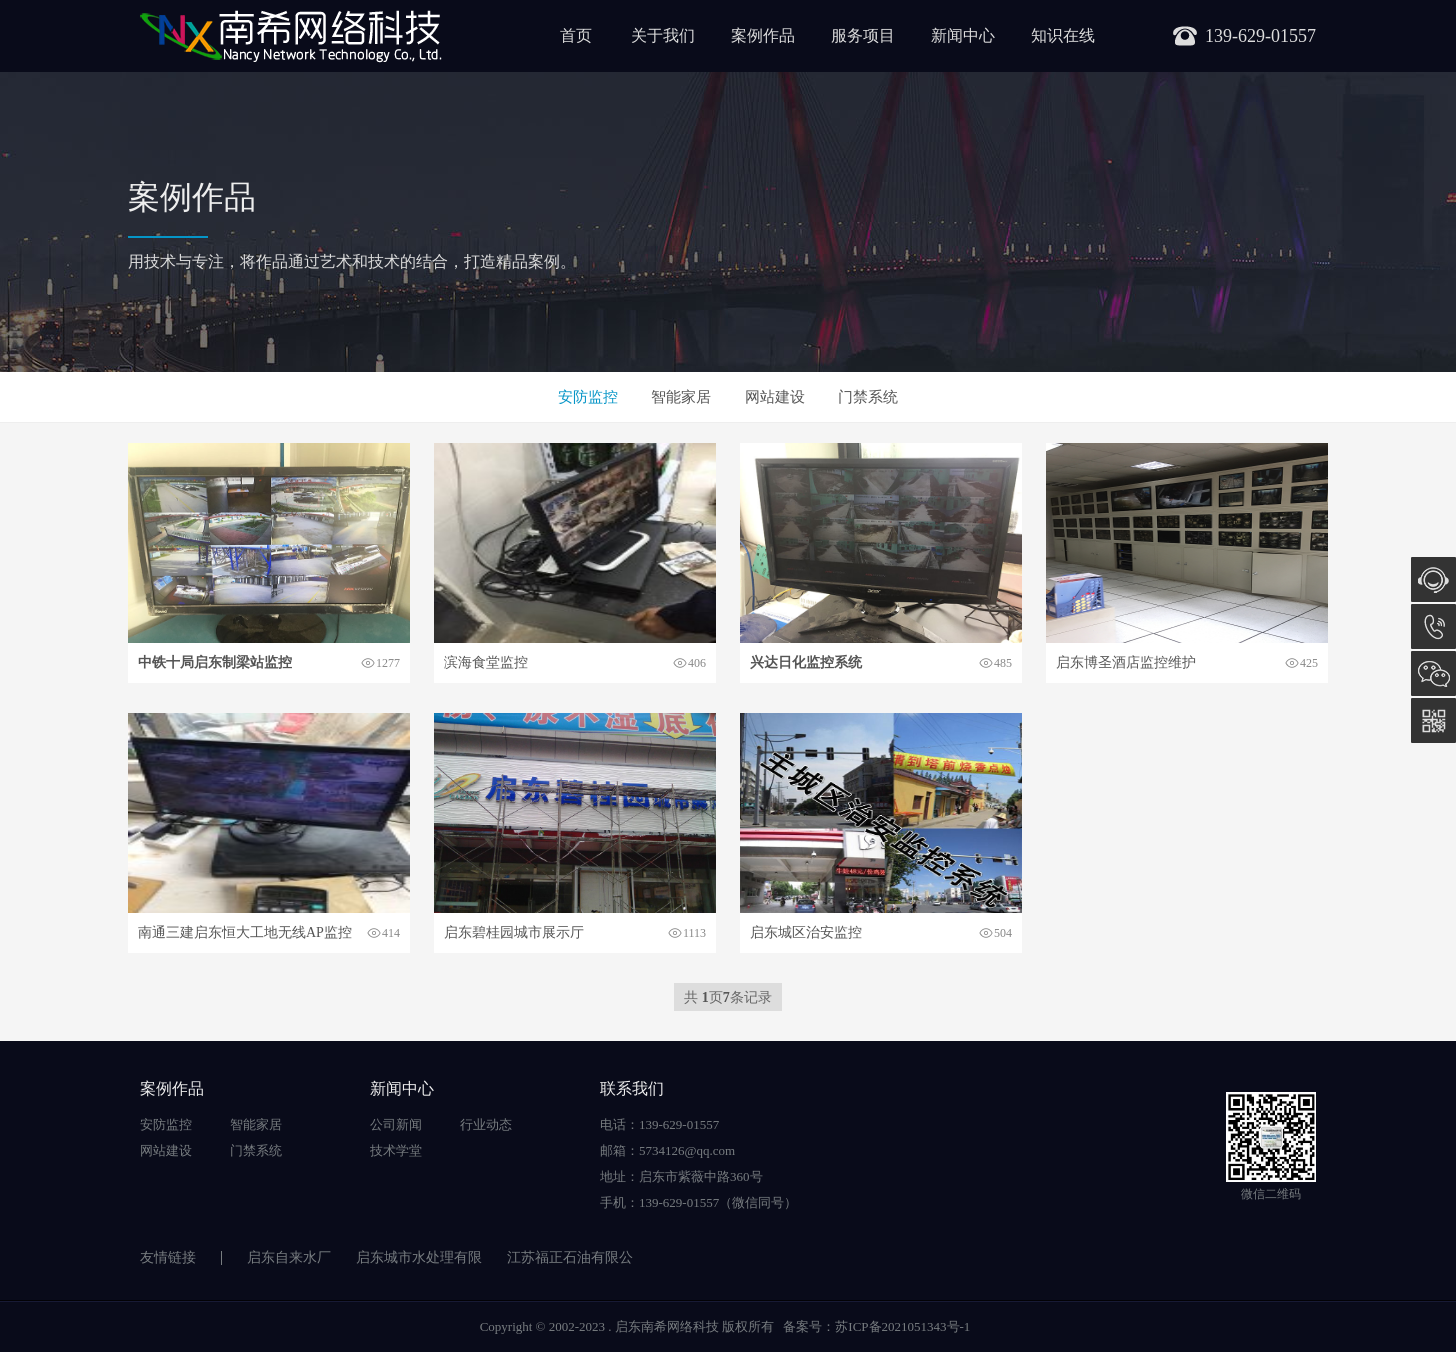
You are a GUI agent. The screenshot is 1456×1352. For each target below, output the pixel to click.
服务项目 (863, 35)
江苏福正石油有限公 (570, 1257)
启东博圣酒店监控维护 (1126, 662)
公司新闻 (396, 1124)
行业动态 (486, 1124)
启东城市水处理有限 (419, 1257)
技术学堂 (396, 1150)
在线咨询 (1433, 579)
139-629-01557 (1433, 626)
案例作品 (763, 35)
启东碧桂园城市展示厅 (514, 932)
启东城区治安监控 (806, 932)
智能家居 (681, 397)
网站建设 (775, 397)
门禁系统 (868, 397)
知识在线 (1063, 35)
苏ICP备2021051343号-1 (902, 1326)
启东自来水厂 (289, 1257)
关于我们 (663, 35)
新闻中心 (963, 35)
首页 (576, 35)
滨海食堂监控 (486, 662)
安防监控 (588, 397)
